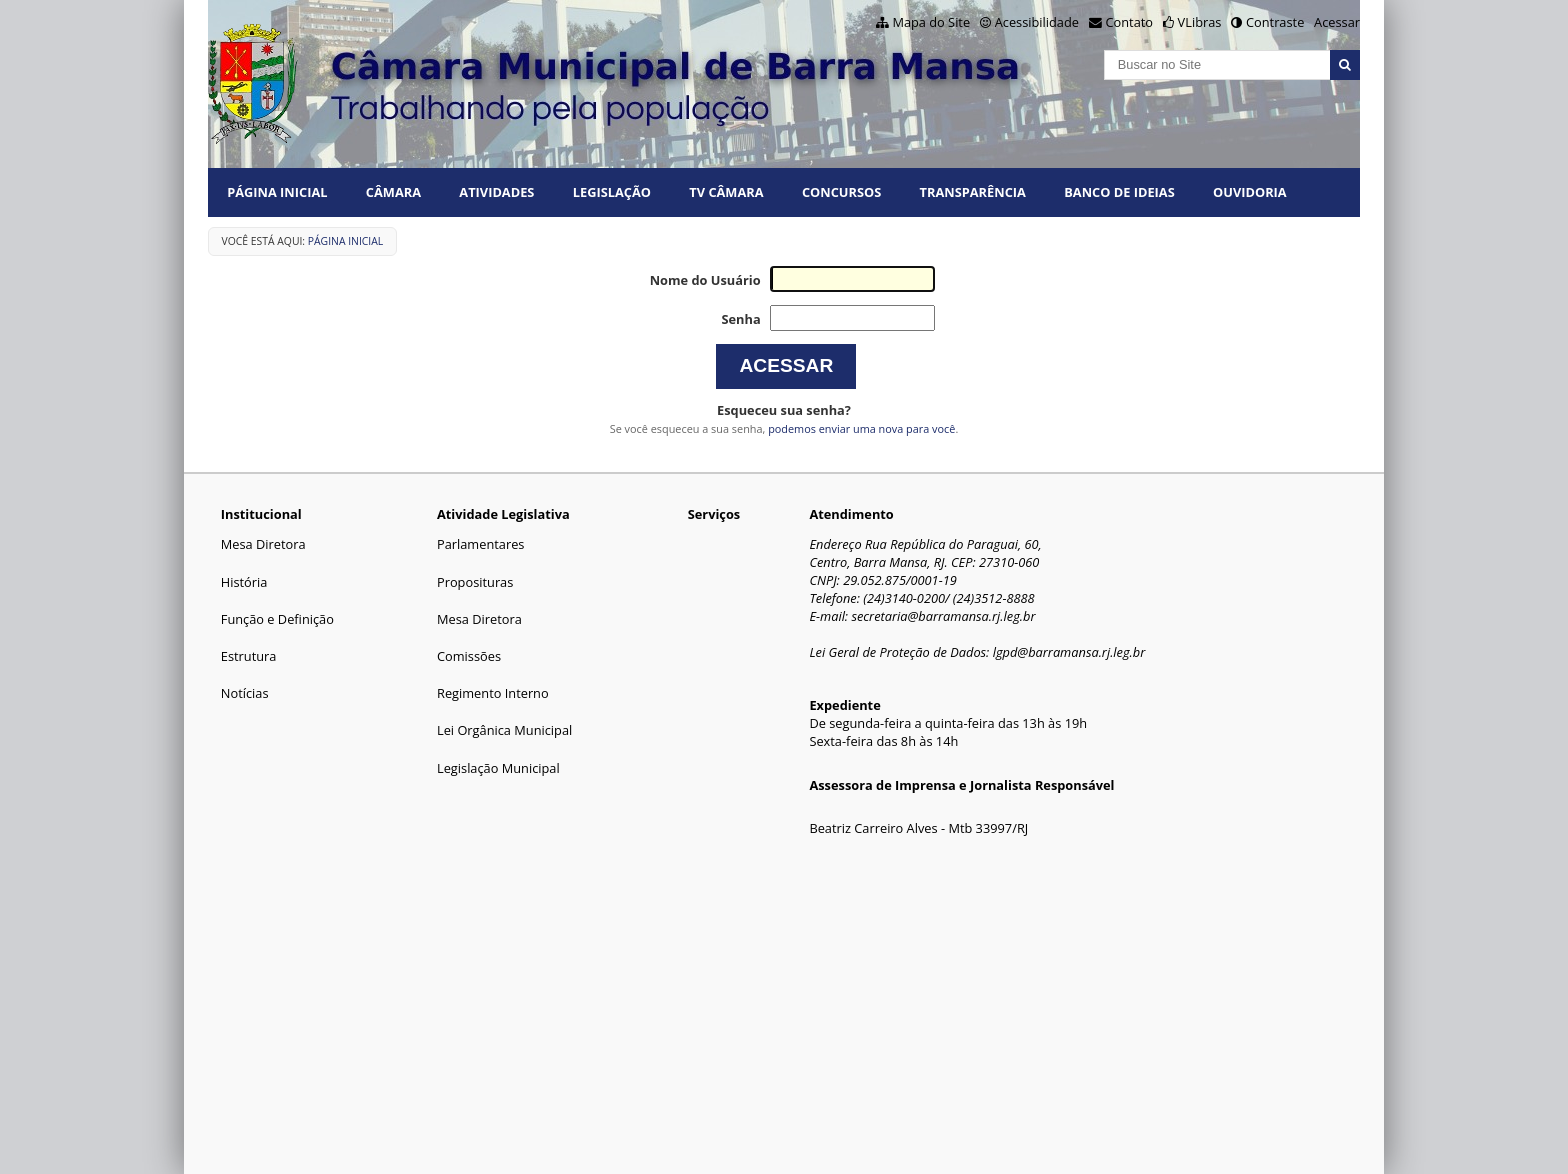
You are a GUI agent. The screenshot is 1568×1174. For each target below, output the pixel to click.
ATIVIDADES (496, 192)
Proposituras (475, 582)
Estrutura (249, 656)
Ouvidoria (1250, 192)
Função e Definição (277, 619)
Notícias (245, 693)
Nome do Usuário (705, 280)
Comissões (469, 656)
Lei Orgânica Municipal (504, 730)
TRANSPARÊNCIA (973, 192)
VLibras (1200, 22)
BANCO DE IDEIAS (1119, 192)
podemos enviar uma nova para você (861, 428)
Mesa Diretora (263, 544)
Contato (1130, 22)
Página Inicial (277, 192)
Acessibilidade (1037, 22)
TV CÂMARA (726, 192)
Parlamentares (480, 544)
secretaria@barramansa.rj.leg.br (943, 616)
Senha (740, 319)
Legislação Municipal (498, 768)
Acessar (1337, 22)
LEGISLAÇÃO (612, 192)
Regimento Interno (493, 693)
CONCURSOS (841, 192)
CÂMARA (393, 192)
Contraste (1275, 22)
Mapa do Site (931, 22)
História (244, 582)
